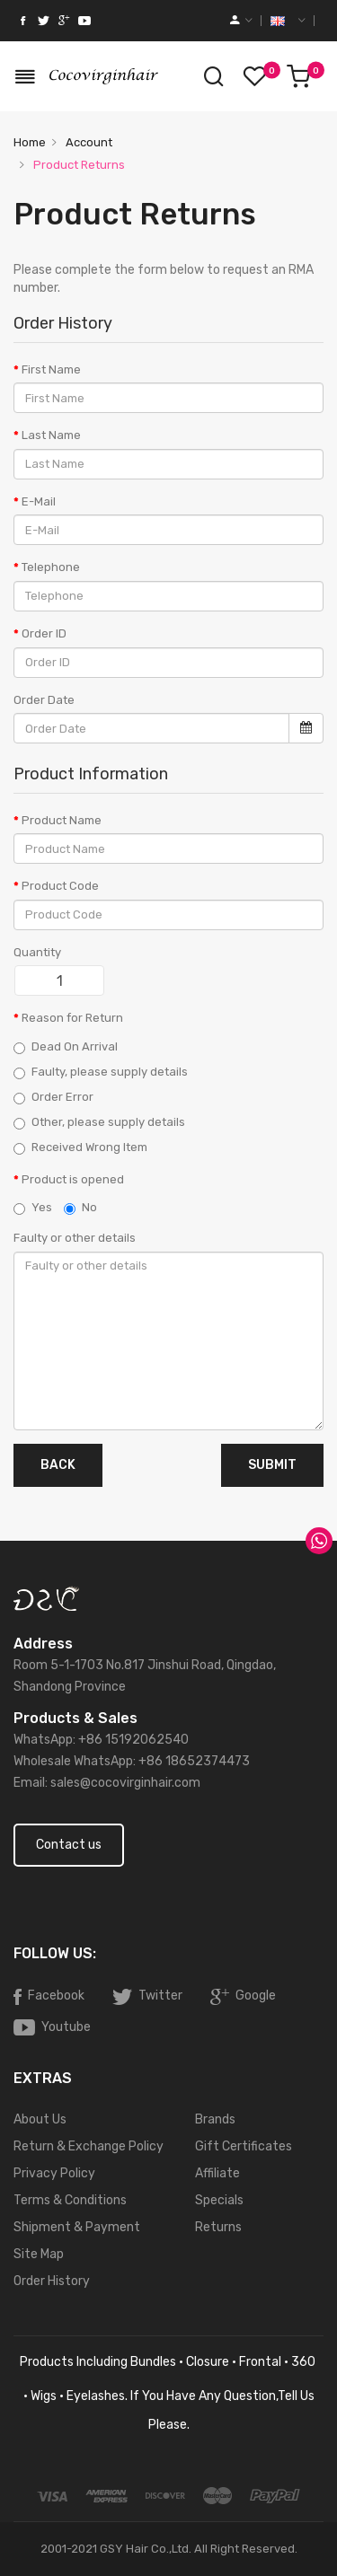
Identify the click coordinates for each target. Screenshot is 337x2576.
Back (57, 1465)
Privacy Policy (54, 2173)
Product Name (62, 820)
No (80, 1207)
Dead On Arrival (65, 1047)
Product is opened (73, 1179)
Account (87, 142)
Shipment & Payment (76, 2227)
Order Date (44, 700)
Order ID (44, 633)
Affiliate (217, 2173)
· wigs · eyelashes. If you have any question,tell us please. (169, 2410)
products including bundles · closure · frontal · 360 (169, 2361)
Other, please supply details (99, 1122)
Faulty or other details (74, 1237)
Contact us (69, 1844)
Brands (215, 2119)
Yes (32, 1207)
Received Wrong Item (80, 1147)
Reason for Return (72, 1017)
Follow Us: (54, 1953)
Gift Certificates (243, 2146)
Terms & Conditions (70, 2200)
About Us (40, 2119)
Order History (51, 2281)
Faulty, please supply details (100, 1072)
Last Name (51, 435)
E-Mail (39, 501)
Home (29, 142)
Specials (219, 2200)
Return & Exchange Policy (88, 2146)
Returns (218, 2227)
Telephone (51, 567)
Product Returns (78, 164)
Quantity (37, 952)
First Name (51, 369)
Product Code (60, 885)
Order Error (53, 1097)
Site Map (38, 2254)
